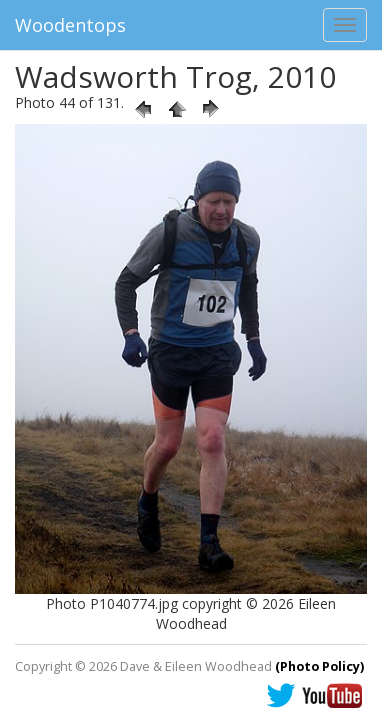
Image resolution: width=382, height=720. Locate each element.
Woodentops (70, 25)
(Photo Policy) (319, 666)
